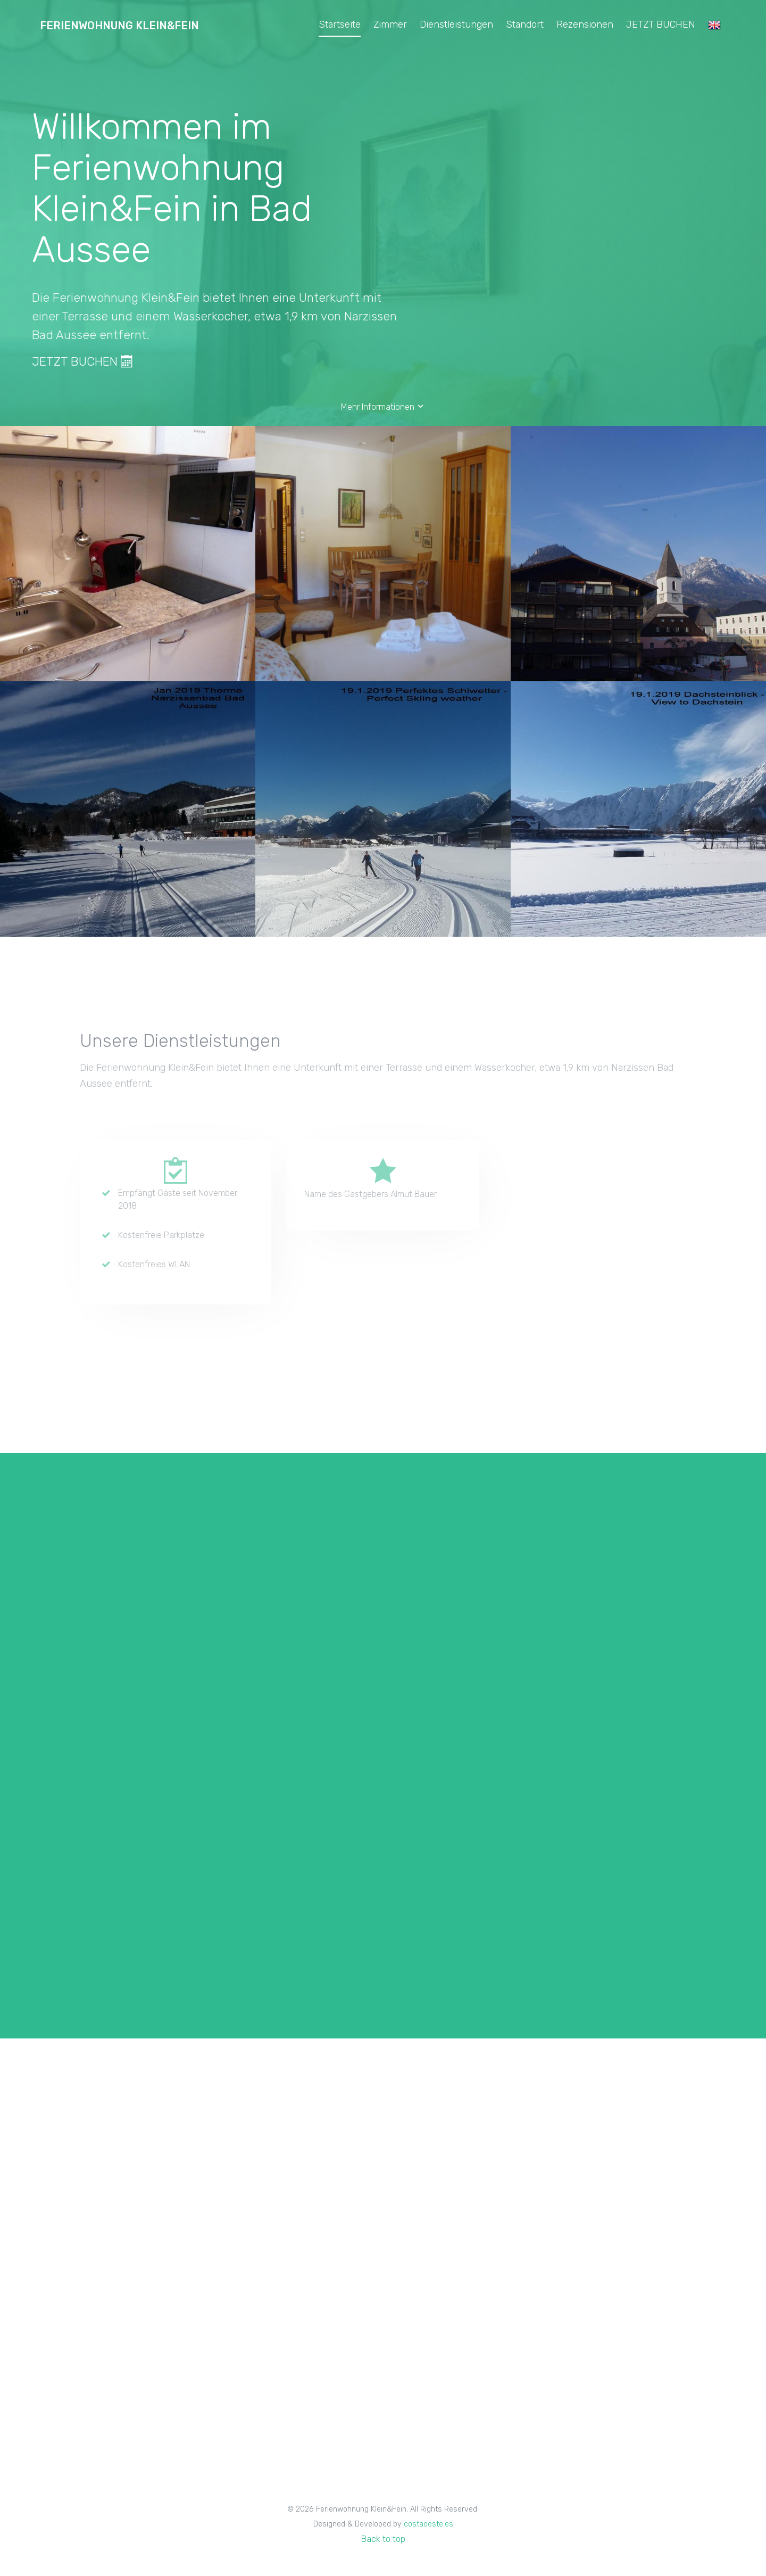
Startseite (340, 24)
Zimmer (390, 24)
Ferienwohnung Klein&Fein (119, 25)
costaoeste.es (428, 2524)
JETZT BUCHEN (660, 24)
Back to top (383, 2539)
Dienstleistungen (456, 24)
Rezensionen (584, 24)
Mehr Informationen (383, 407)
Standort (525, 24)
